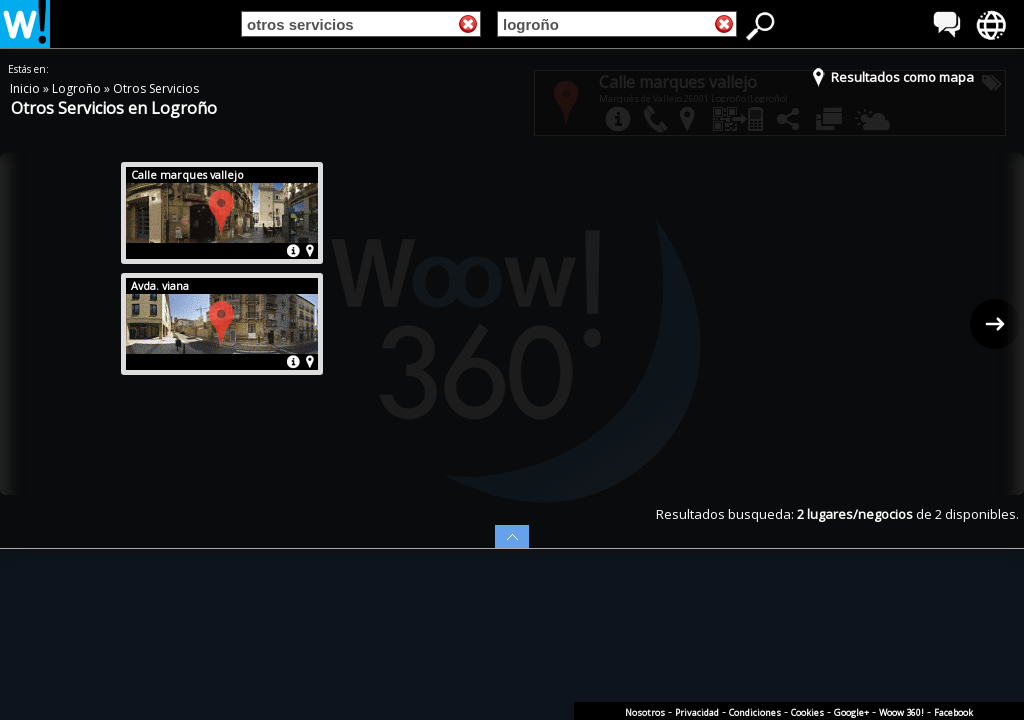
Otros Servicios (156, 88)
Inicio (26, 88)
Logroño (78, 88)
